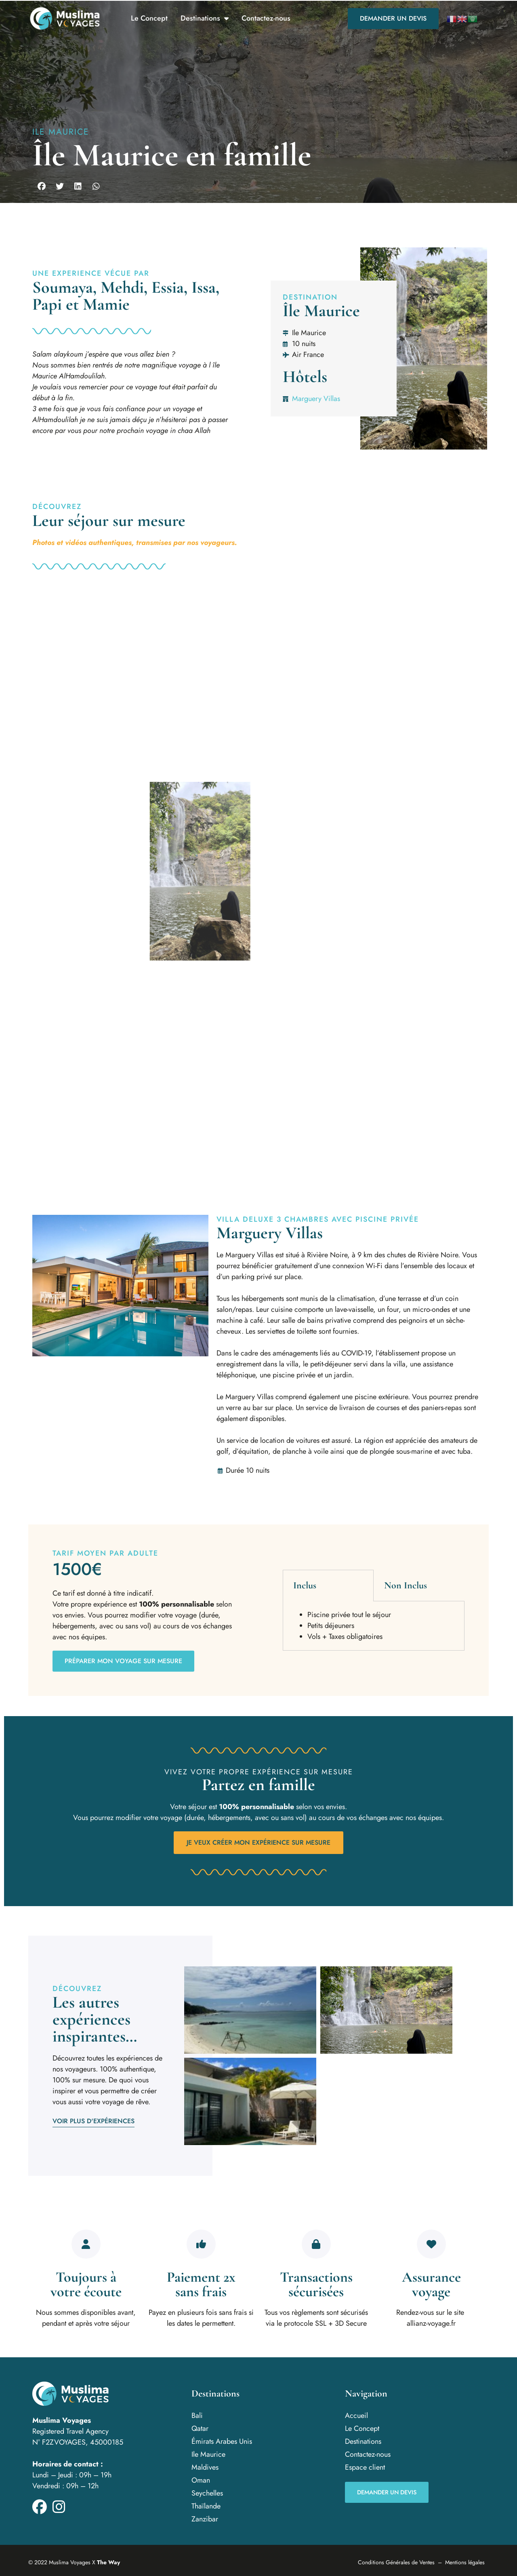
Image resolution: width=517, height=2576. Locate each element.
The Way (108, 2562)
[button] (41, 186)
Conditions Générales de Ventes (396, 2562)
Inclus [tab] (304, 1585)
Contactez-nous (266, 18)
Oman (200, 2480)
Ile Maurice (60, 132)
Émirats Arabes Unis (221, 2441)
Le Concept (149, 18)
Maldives (205, 2467)
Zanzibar (204, 2519)
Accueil (356, 2415)
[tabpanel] (373, 1626)
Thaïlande (206, 2506)
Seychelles (207, 2493)
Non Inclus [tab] (405, 1585)
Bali (197, 2415)
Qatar (199, 2428)
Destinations (205, 18)
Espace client (365, 2467)
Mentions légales (465, 2562)
